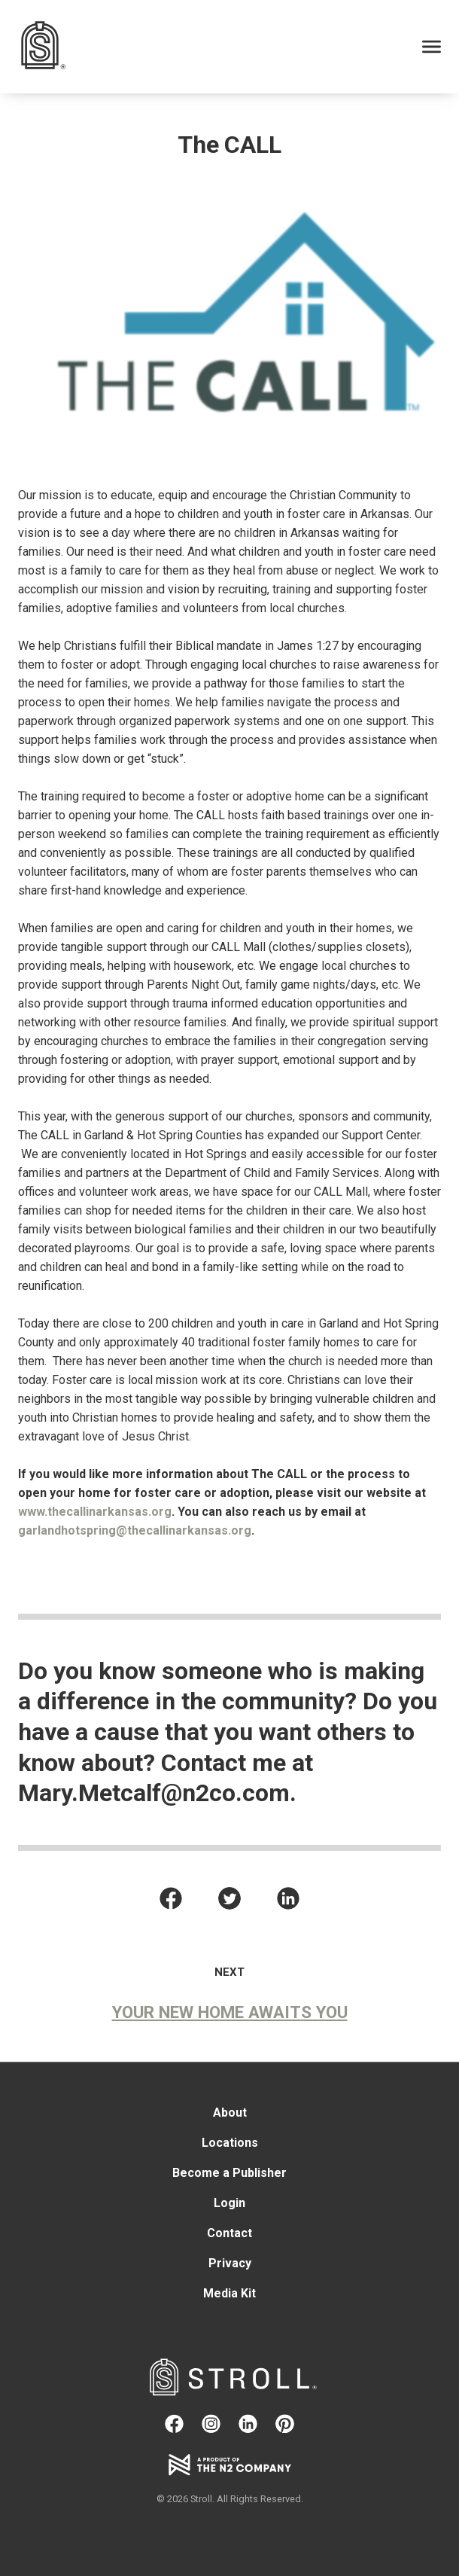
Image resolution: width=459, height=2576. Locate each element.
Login (229, 2203)
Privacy (229, 2264)
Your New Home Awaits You (230, 2012)
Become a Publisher (229, 2173)
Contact (229, 2234)
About (230, 2113)
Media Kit (229, 2294)
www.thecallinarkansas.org (95, 1511)
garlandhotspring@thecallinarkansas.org (134, 1530)
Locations (230, 2143)
